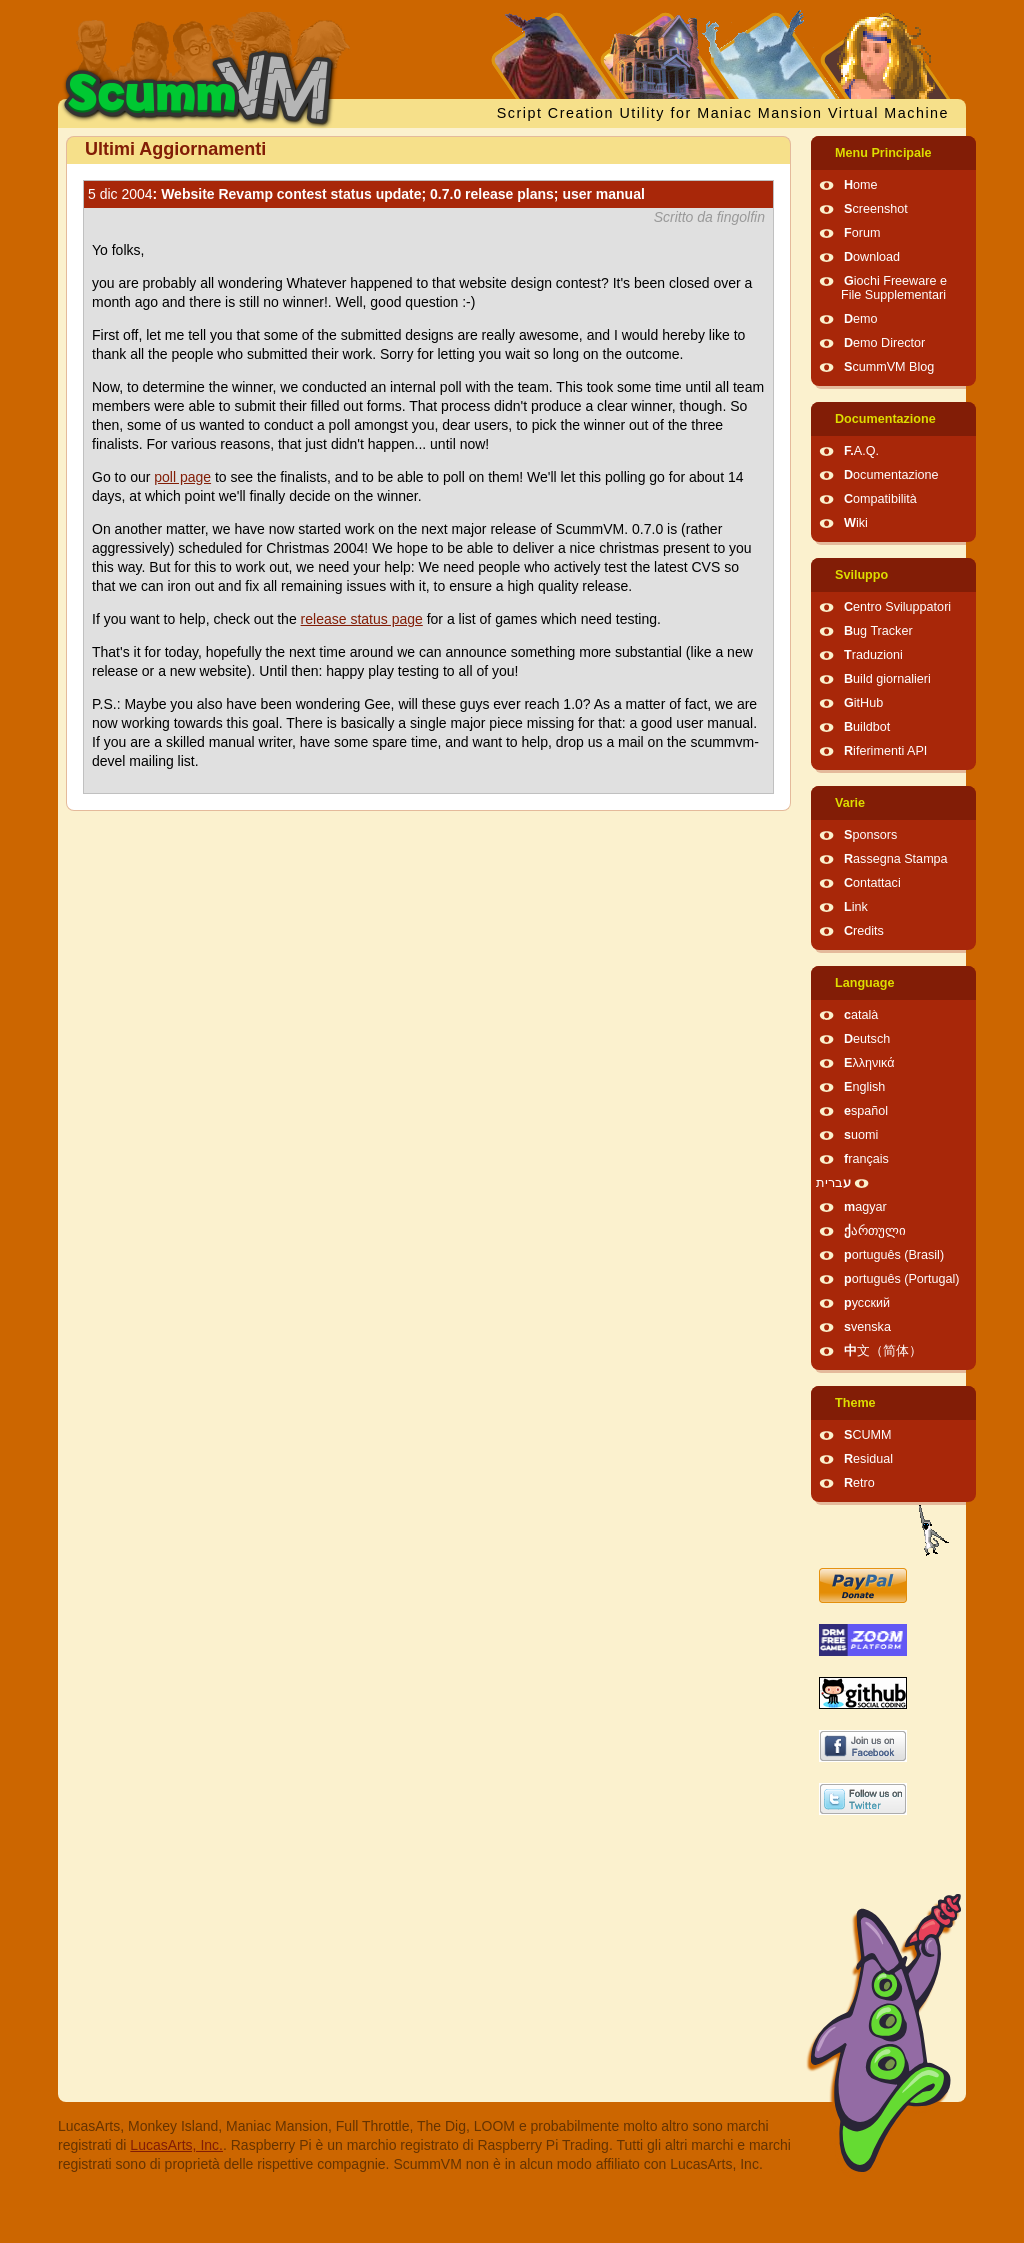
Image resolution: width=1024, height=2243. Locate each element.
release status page (362, 619)
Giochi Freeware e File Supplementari (894, 288)
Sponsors (870, 835)
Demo (861, 319)
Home (861, 185)
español (866, 1111)
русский (867, 1303)
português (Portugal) (902, 1279)
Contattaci (872, 883)
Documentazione (885, 419)
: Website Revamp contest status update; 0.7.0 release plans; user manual (366, 194)
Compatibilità (880, 499)
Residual (868, 1459)
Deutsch (867, 1039)
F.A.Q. (861, 451)
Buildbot (867, 727)
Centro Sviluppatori (897, 607)
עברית (833, 1183)
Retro (859, 1483)
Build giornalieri (887, 679)
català (861, 1015)
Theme (855, 1403)
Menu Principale (883, 153)
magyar (865, 1207)
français (866, 1159)
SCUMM (868, 1435)
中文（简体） (883, 1351)
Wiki (856, 523)
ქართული (875, 1231)
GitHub (863, 703)
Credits (864, 931)
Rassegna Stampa (896, 859)
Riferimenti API (885, 751)
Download (872, 257)
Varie (850, 803)
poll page (182, 477)
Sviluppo (861, 575)
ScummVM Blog (889, 367)
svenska (867, 1327)
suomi (861, 1135)
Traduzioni (873, 655)
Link (856, 907)
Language (864, 983)
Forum (862, 233)
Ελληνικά (869, 1063)
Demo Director (884, 343)
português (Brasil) (894, 1255)
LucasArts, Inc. (176, 2145)
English (864, 1087)
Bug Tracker (878, 631)
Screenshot (876, 209)
